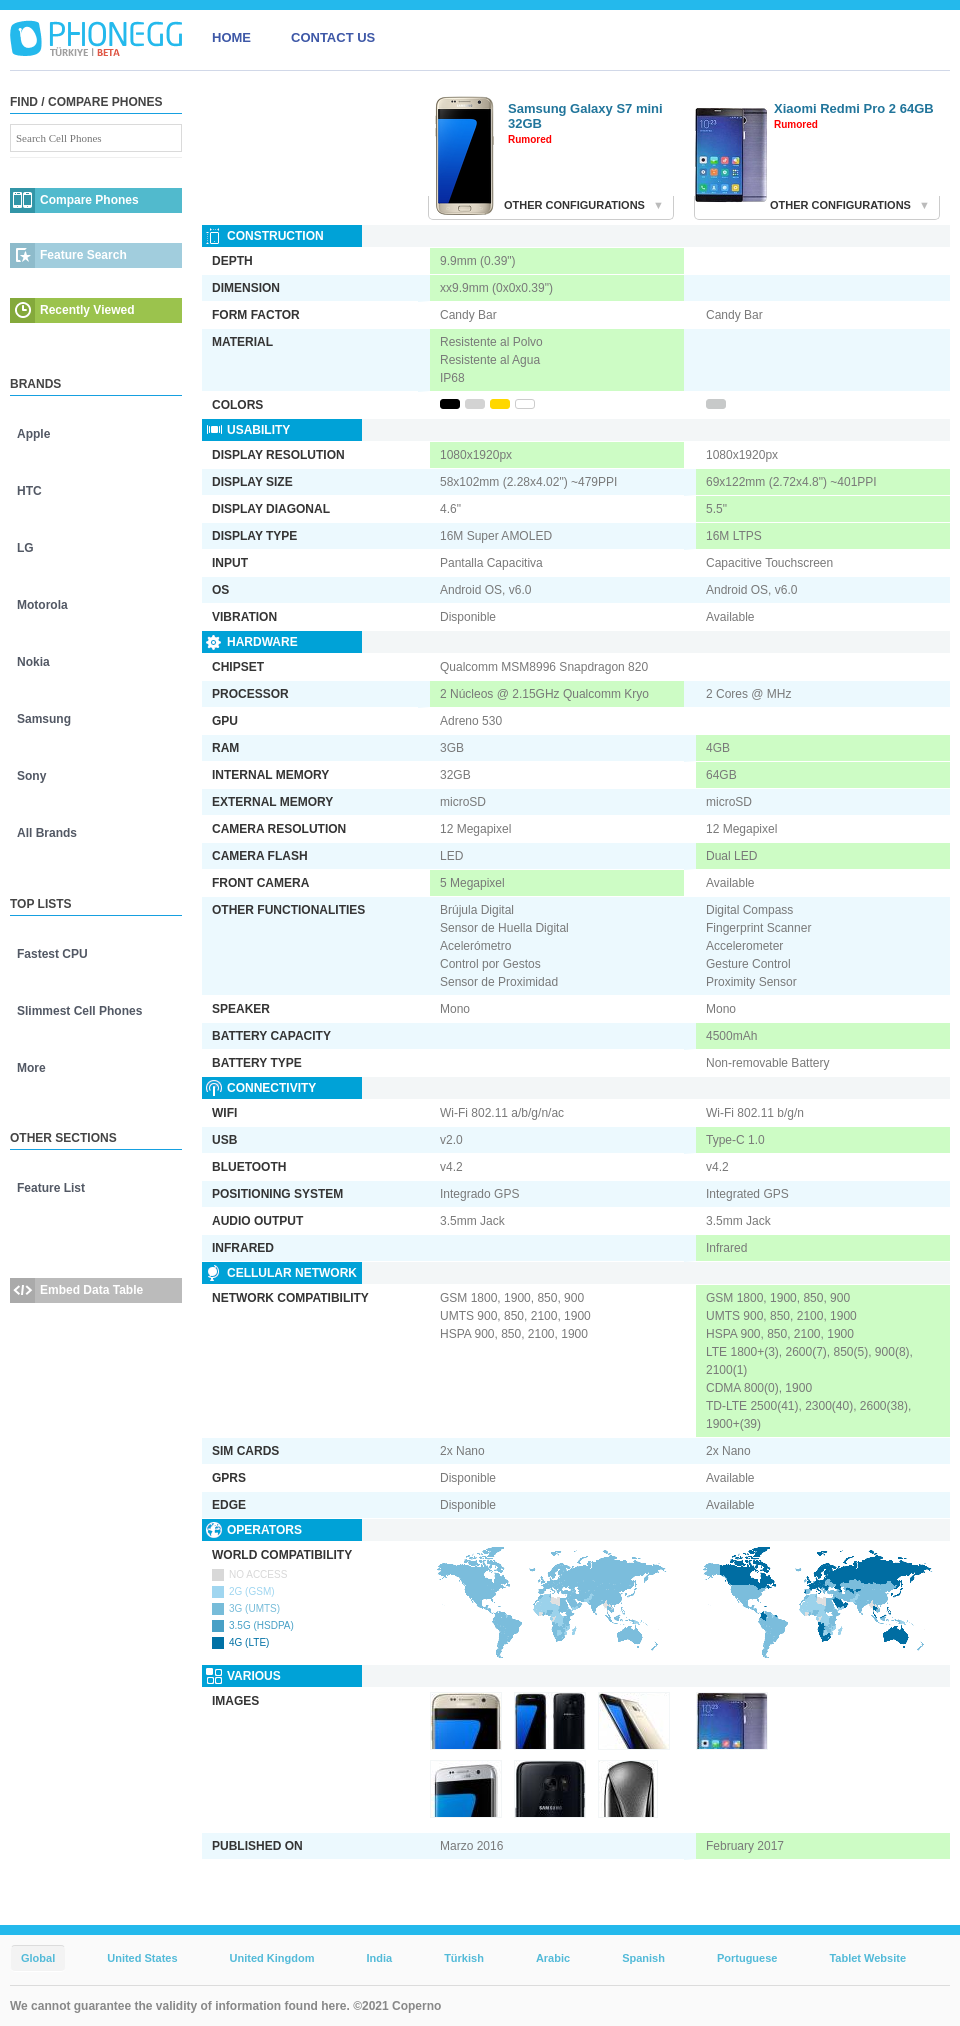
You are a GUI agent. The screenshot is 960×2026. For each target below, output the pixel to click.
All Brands (47, 833)
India (379, 1958)
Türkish (464, 1958)
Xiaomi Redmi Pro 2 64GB (854, 108)
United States (142, 1958)
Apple (33, 434)
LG (25, 548)
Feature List (51, 1188)
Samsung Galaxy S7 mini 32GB (585, 116)
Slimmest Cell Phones (79, 1011)
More (31, 1068)
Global (38, 1958)
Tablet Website (867, 1958)
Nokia (33, 662)
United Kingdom (272, 1958)
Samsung (44, 719)
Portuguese (747, 1958)
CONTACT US (333, 37)
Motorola (42, 605)
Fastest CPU (52, 954)
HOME (231, 37)
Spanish (643, 1958)
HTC (29, 491)
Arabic (553, 1958)
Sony (31, 776)
